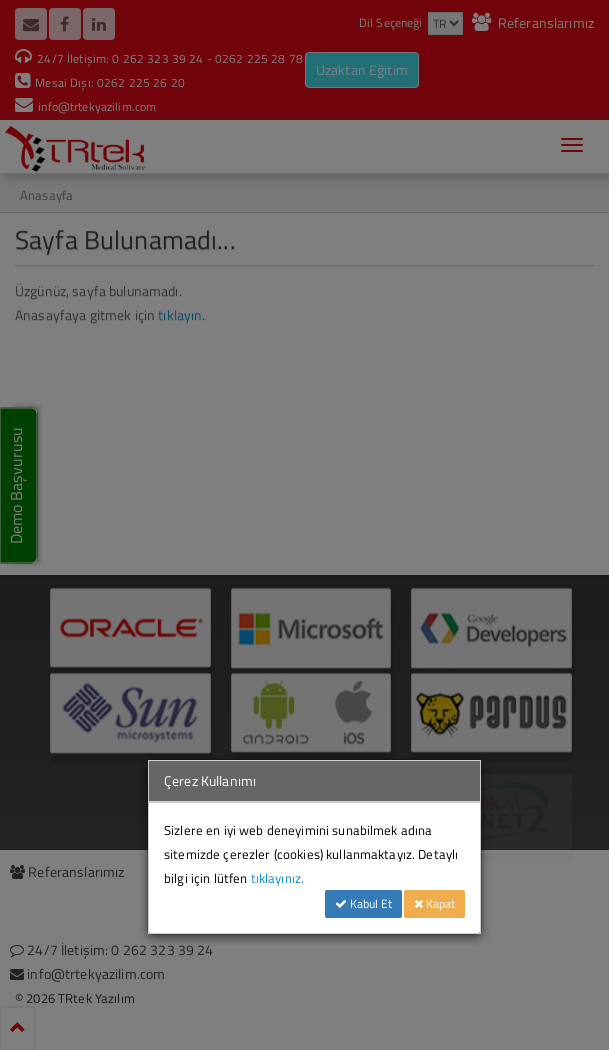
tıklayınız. (278, 878)
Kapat (434, 903)
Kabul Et (363, 903)
